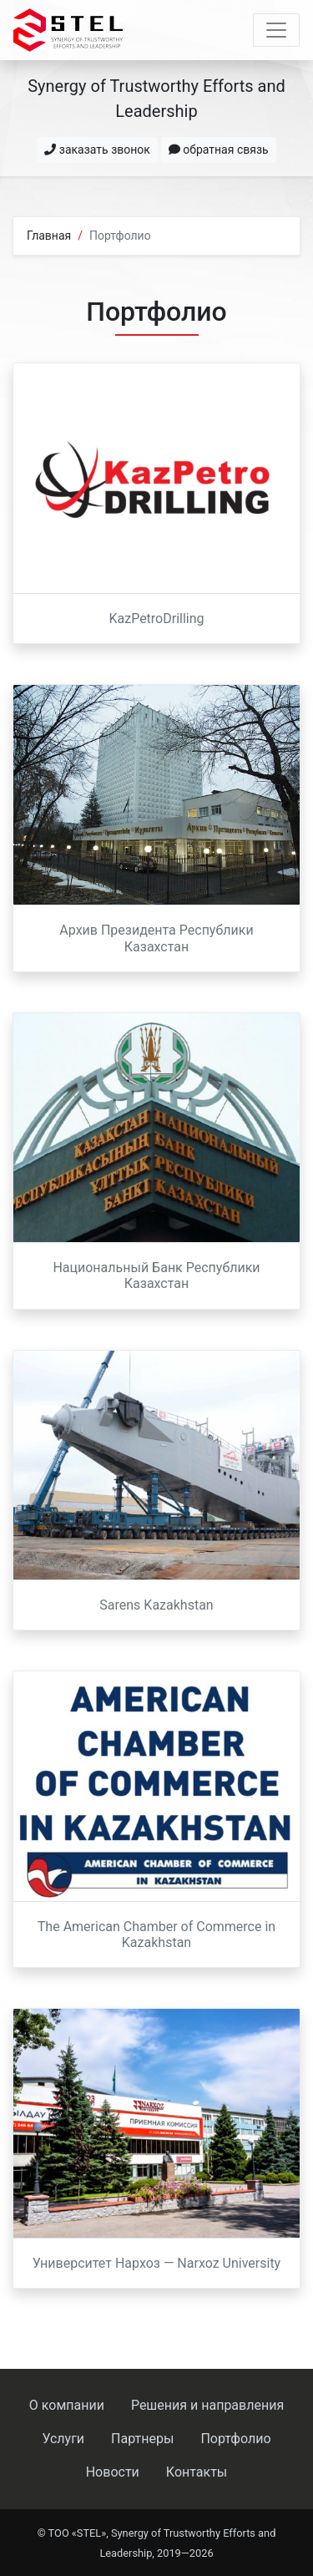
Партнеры (142, 2439)
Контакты (196, 2472)
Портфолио (235, 2439)
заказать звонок (97, 149)
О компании (66, 2405)
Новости (112, 2472)
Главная (49, 235)
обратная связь (219, 149)
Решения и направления (207, 2405)
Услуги (63, 2439)
